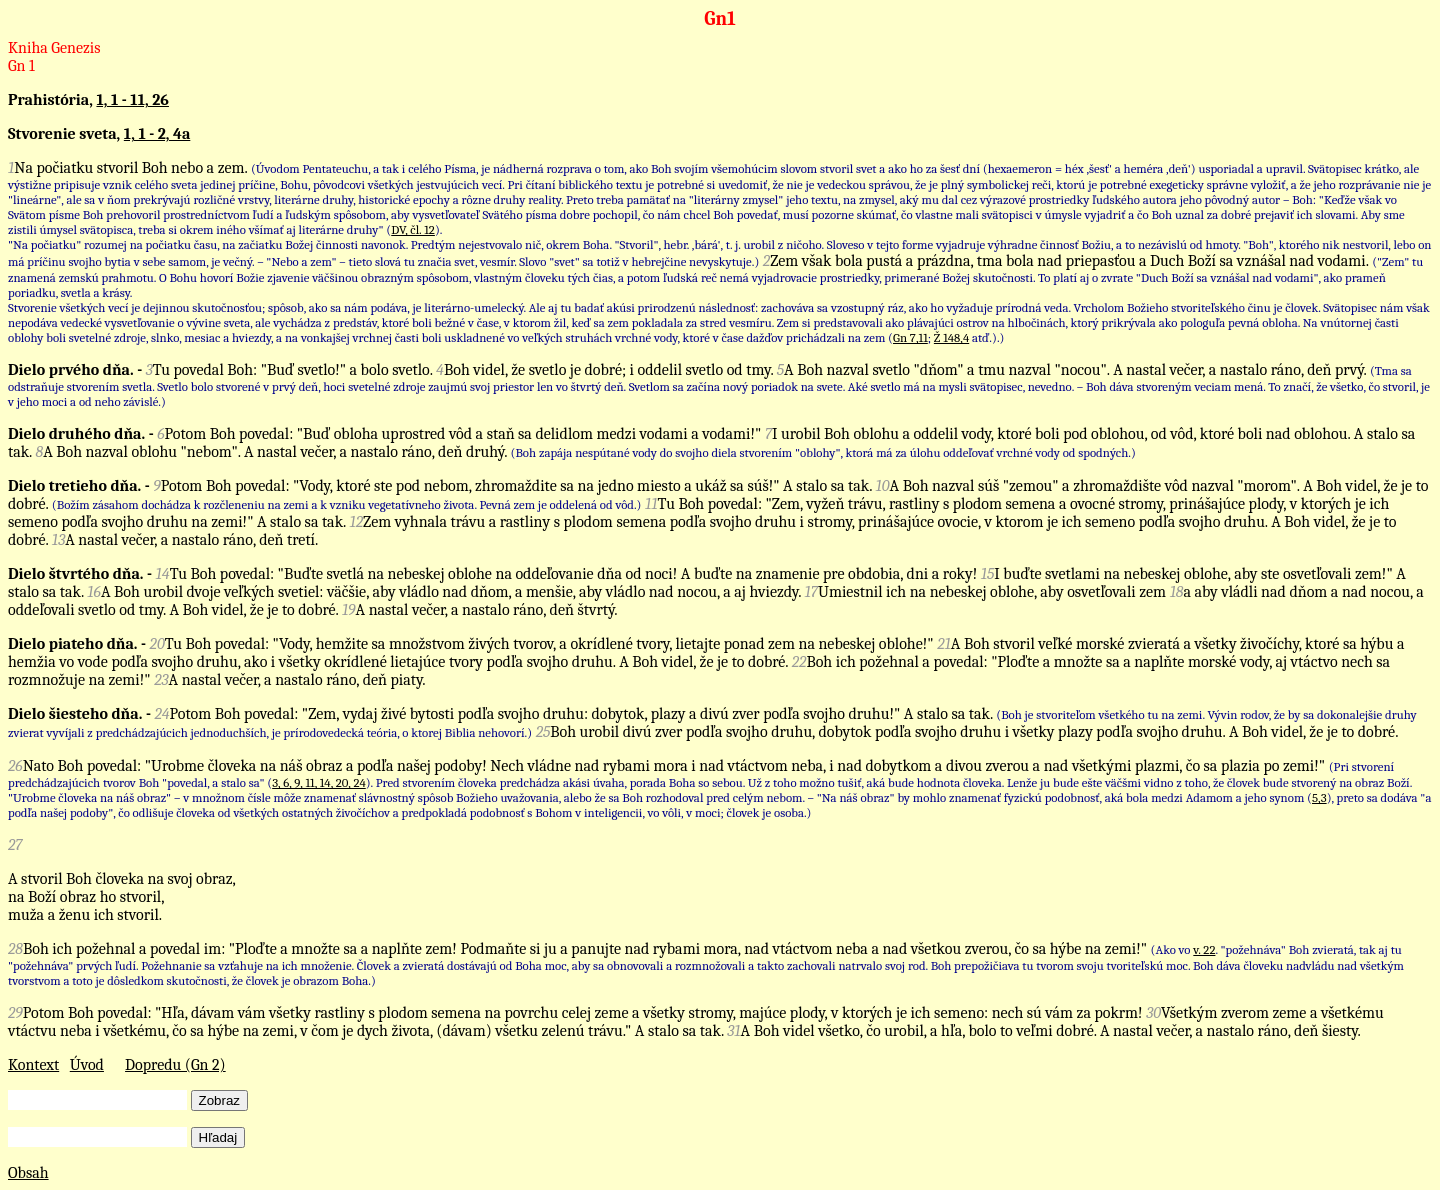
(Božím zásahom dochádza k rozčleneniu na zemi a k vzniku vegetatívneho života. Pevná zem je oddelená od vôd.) (347, 504)
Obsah (28, 1173)
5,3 (1319, 797)
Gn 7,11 (910, 337)
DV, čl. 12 (413, 229)
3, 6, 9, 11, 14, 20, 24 (319, 782)
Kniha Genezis (54, 48)
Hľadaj (218, 1137)
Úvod (87, 1065)
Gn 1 (21, 66)
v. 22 (1204, 949)
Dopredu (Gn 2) (175, 1065)
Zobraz (219, 1100)
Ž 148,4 (951, 337)
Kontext (33, 1065)
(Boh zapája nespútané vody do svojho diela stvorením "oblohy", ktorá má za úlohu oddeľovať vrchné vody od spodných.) (823, 452)
